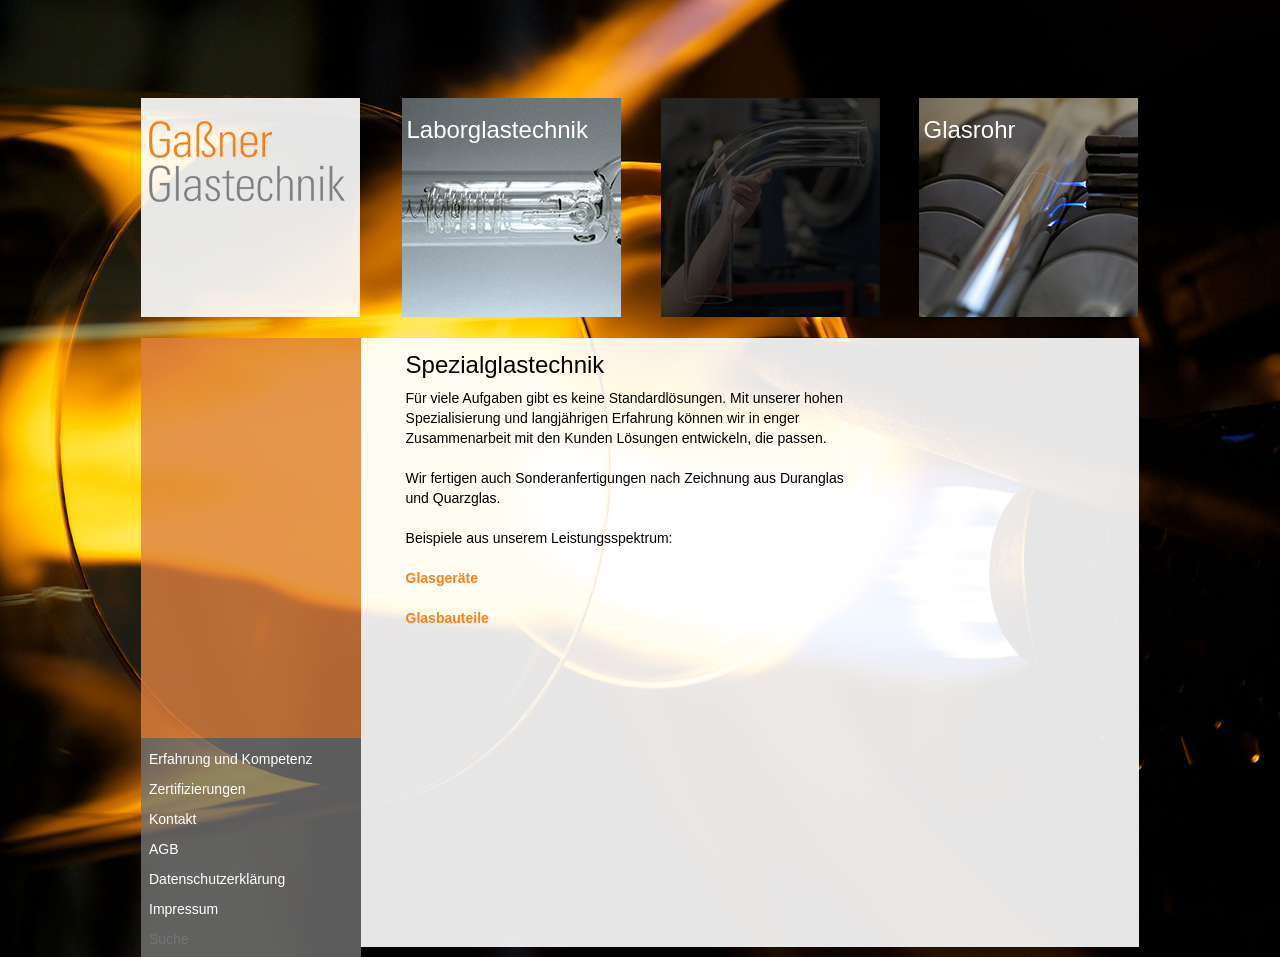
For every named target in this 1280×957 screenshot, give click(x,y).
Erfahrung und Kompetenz (230, 759)
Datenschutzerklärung (217, 879)
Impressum (183, 909)
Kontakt (172, 819)
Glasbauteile (447, 618)
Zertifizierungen (197, 789)
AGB (164, 849)
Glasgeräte (442, 578)
